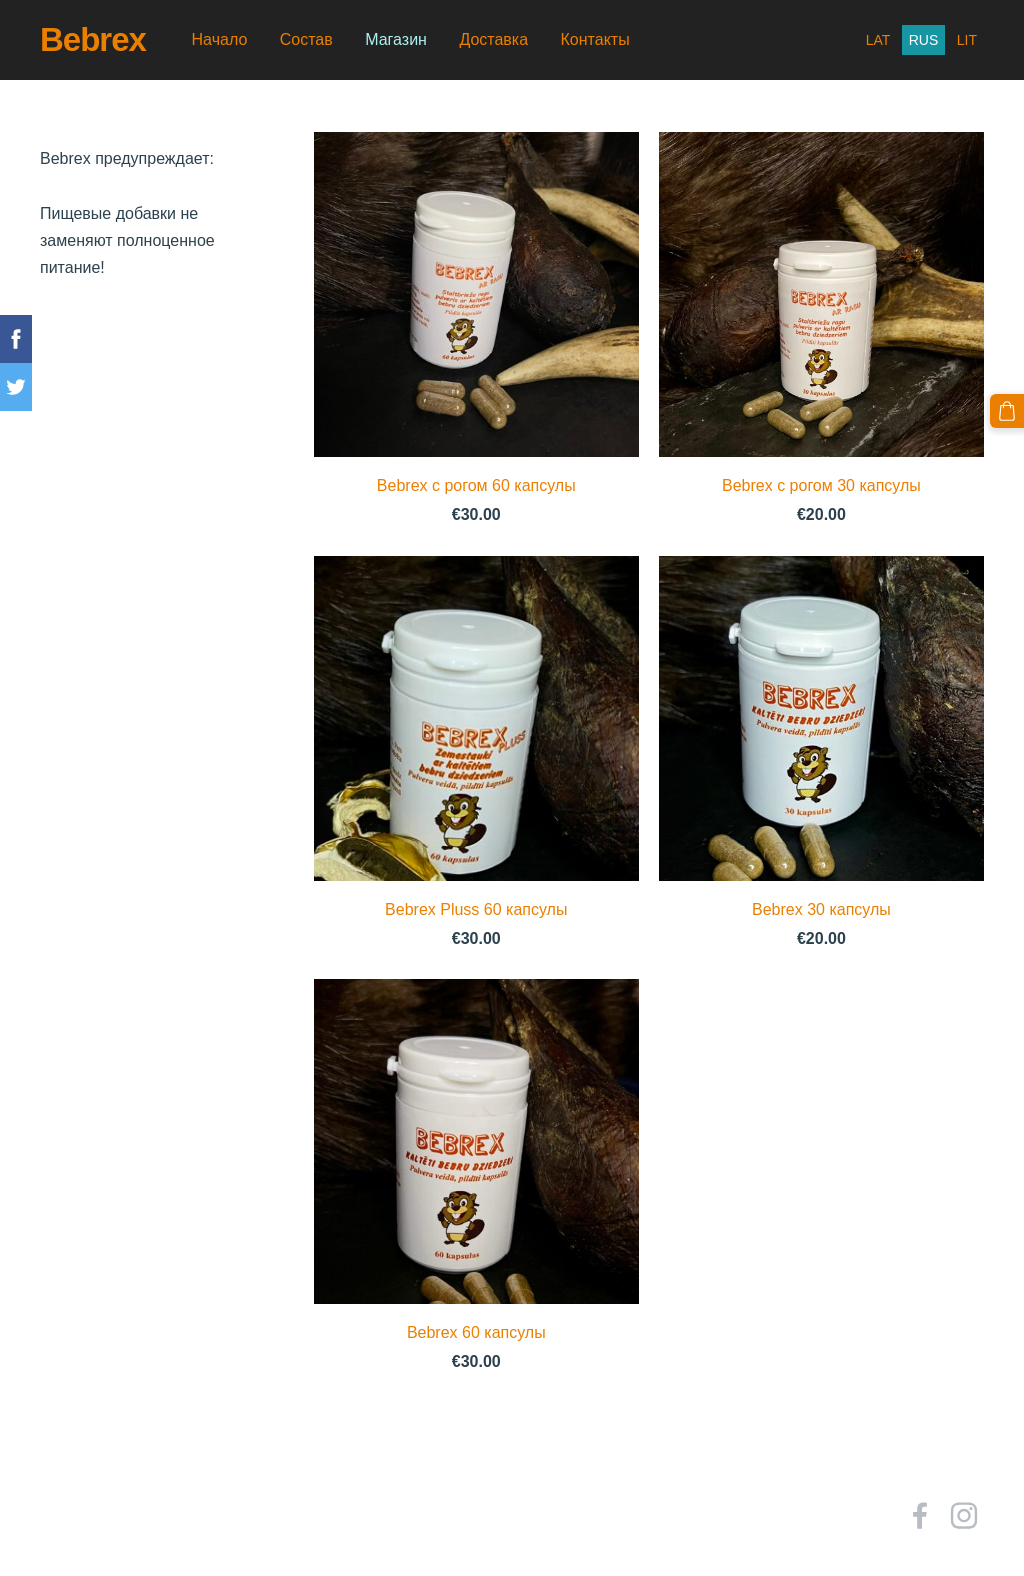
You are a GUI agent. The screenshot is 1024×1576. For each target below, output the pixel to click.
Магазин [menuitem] (396, 39)
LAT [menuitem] (878, 40)
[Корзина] (1007, 411)
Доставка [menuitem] (493, 39)
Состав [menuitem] (306, 39)
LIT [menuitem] (967, 40)
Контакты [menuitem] (595, 39)
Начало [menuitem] (220, 39)
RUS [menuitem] (924, 40)
